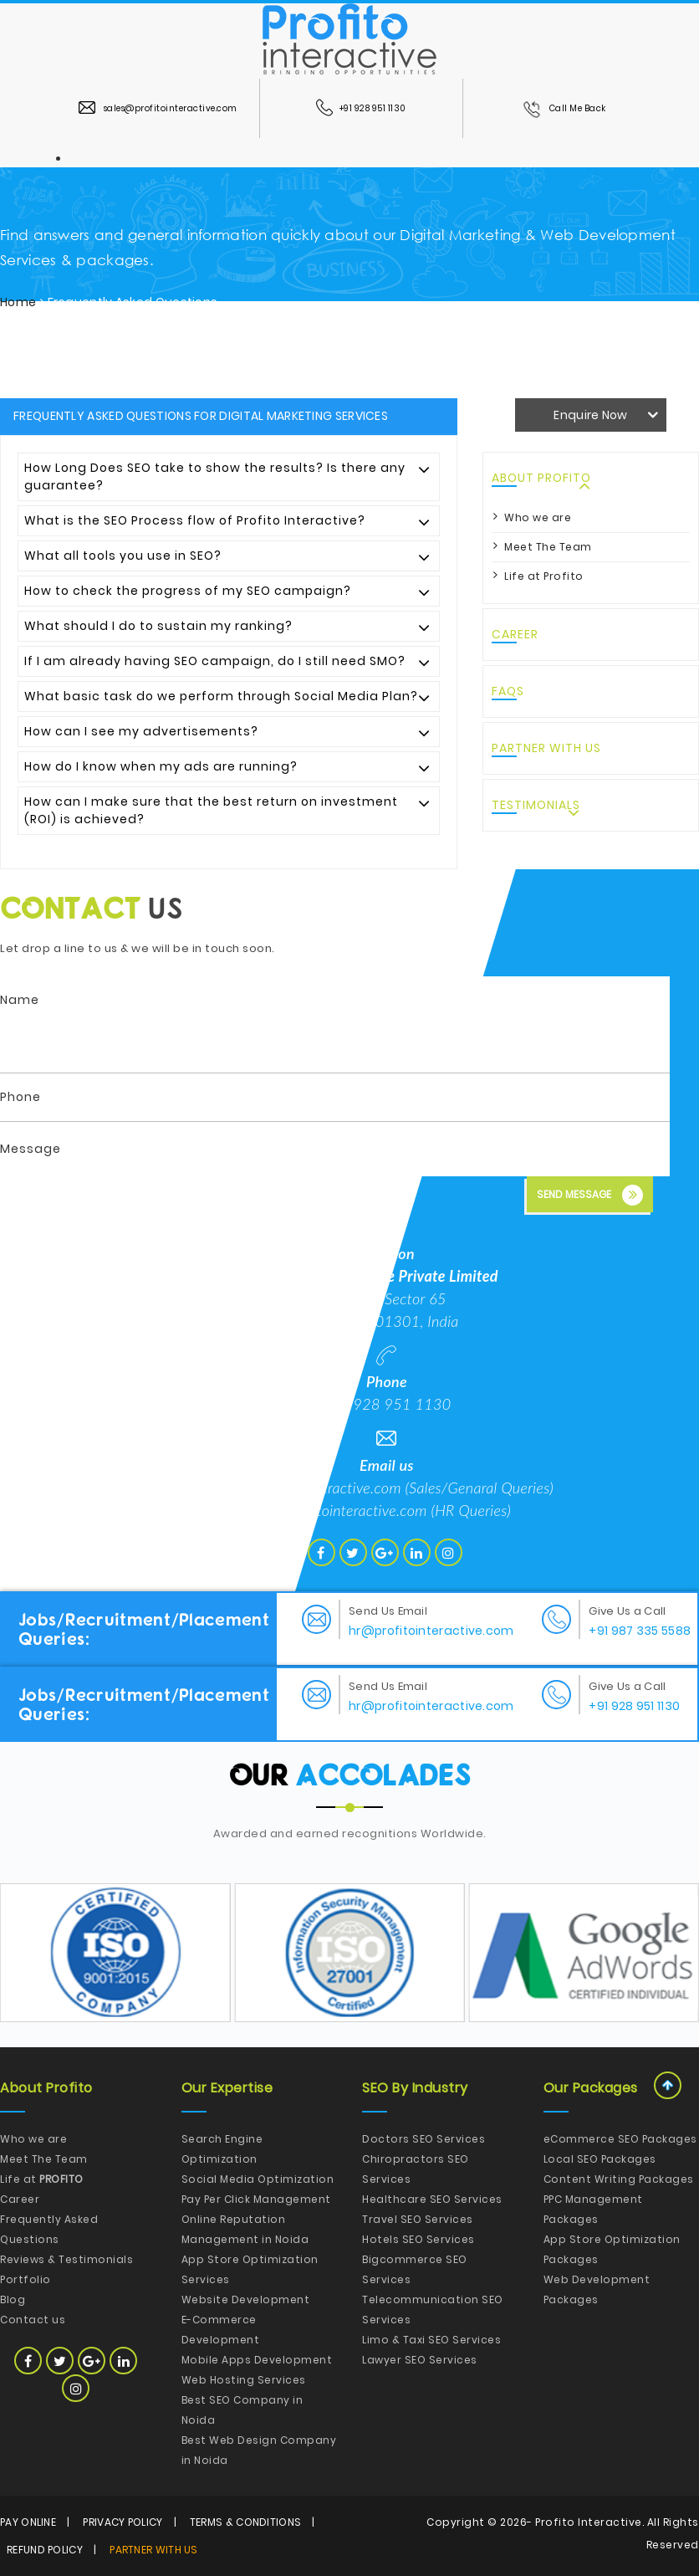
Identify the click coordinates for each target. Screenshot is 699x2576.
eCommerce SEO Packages (620, 2139)
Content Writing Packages (618, 2179)
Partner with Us (546, 748)
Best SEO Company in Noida (242, 2410)
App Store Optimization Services (250, 2269)
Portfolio (25, 2279)
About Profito (541, 477)
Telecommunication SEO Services (432, 2309)
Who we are (537, 517)
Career (515, 634)
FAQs (508, 691)
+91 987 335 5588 (640, 1630)
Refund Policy (45, 2550)
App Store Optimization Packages (612, 2249)
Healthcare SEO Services (432, 2199)
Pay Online (28, 2522)
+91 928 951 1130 (361, 108)
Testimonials (536, 804)
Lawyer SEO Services (419, 2360)
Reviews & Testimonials (66, 2259)
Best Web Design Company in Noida (259, 2450)
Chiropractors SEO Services (415, 2169)
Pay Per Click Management (256, 2199)
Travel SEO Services (417, 2219)
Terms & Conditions (245, 2522)
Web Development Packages (597, 2289)
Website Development (245, 2299)
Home (18, 302)
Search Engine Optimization (222, 2149)
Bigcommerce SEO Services (414, 2269)
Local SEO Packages (599, 2159)
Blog (12, 2299)
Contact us (32, 2319)
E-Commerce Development (220, 2329)
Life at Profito (544, 576)
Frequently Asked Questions (49, 2229)
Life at (42, 2179)
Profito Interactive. (589, 2522)
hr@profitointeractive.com (345, 1510)
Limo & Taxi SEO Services (431, 2340)
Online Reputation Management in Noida (245, 2229)
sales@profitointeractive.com (158, 108)
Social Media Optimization (257, 2179)
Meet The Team (548, 547)
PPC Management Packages (593, 2209)
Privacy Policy (122, 2522)
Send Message (590, 1195)
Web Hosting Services (243, 2380)
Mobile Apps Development (257, 2360)
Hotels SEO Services (418, 2239)
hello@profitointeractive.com (310, 1487)
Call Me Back (564, 108)
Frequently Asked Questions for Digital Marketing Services (200, 415)
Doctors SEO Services (423, 2139)
